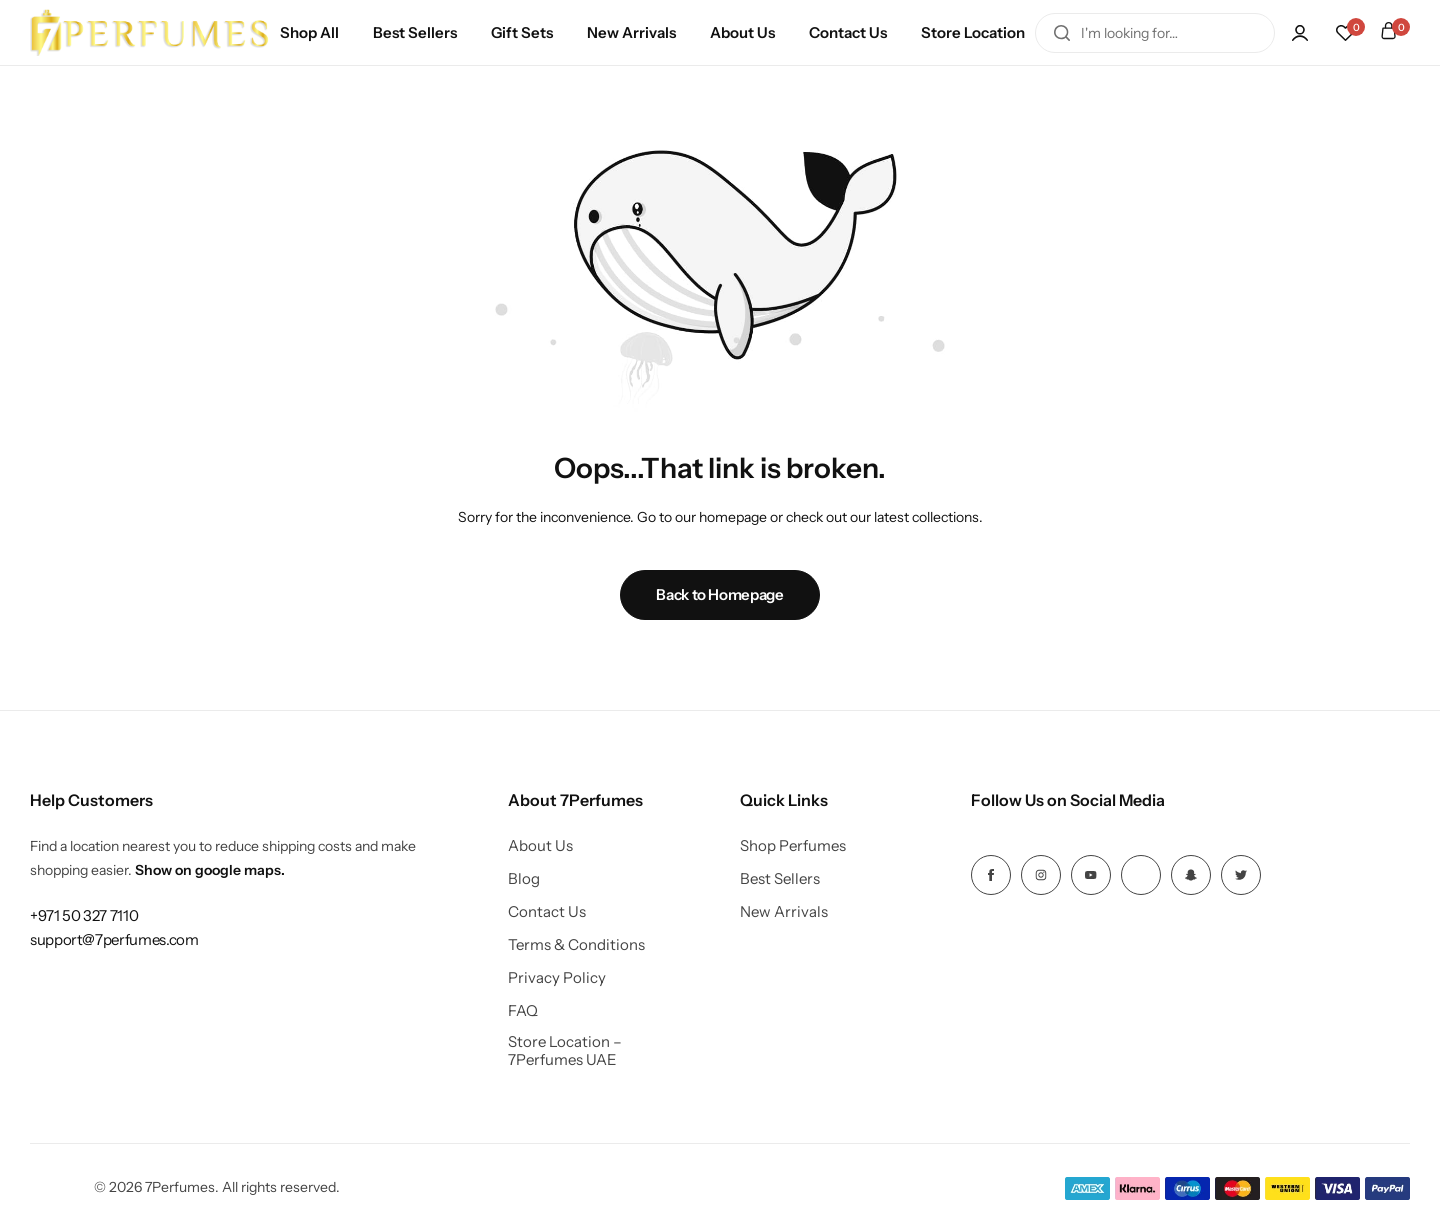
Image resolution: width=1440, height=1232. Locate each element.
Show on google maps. (210, 870)
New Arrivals (631, 32)
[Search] (1062, 33)
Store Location (973, 32)
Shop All (309, 32)
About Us (742, 32)
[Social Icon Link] (991, 875)
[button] (1345, 33)
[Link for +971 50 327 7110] (84, 915)
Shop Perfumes (793, 846)
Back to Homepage (719, 594)
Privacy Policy (557, 978)
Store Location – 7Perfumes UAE (565, 1051)
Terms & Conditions (576, 945)
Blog (524, 879)
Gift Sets (522, 32)
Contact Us (848, 32)
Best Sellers (415, 32)
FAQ (523, 1011)
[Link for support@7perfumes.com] (114, 939)
